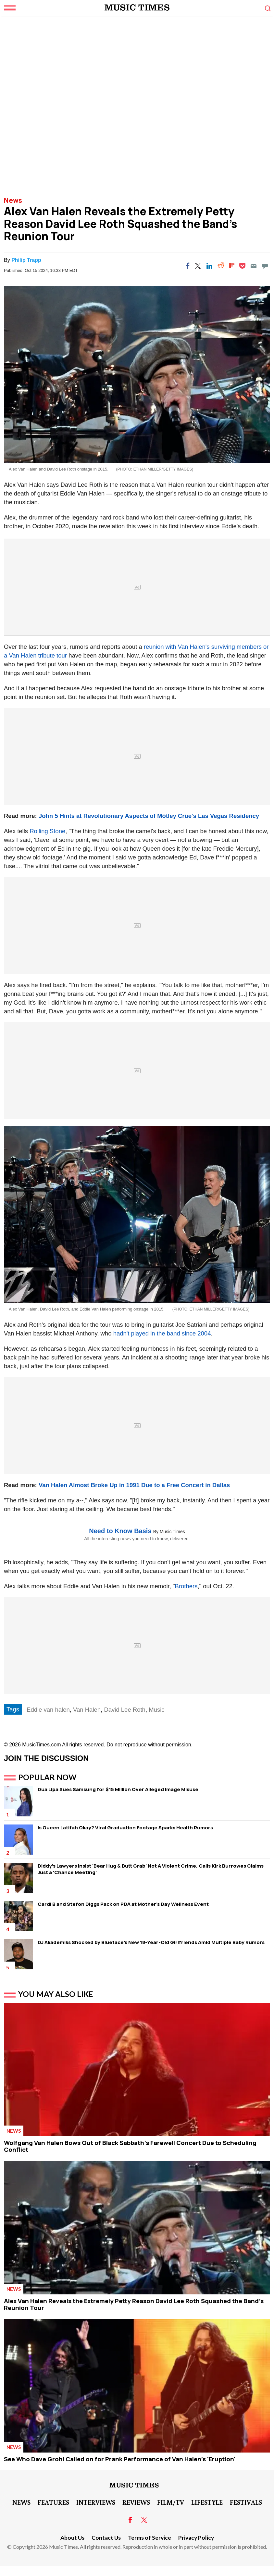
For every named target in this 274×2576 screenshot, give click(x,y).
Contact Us (106, 2537)
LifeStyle (207, 2502)
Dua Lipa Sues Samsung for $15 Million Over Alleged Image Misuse (118, 1789)
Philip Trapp (26, 260)
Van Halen (87, 1709)
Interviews (95, 2502)
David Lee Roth (124, 1709)
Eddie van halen (48, 1709)
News (13, 200)
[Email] (253, 266)
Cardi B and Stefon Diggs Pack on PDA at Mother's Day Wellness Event (123, 1904)
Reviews (136, 2502)
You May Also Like (55, 1994)
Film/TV (170, 2502)
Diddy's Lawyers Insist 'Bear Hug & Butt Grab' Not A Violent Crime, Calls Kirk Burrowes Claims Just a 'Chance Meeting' (151, 1869)
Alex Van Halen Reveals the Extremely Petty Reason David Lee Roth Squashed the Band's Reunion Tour (134, 2304)
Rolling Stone (47, 831)
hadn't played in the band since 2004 (162, 1333)
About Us (72, 2537)
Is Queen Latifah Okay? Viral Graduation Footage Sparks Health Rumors (125, 1827)
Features (53, 2502)
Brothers (186, 1586)
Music (156, 1709)
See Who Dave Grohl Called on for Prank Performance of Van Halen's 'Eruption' (119, 2459)
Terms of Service (149, 2537)
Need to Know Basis (120, 1530)
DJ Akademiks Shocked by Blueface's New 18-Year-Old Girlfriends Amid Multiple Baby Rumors (151, 1942)
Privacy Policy (196, 2537)
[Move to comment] (265, 266)
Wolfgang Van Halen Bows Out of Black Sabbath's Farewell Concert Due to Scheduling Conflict (130, 2146)
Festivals (246, 2502)
